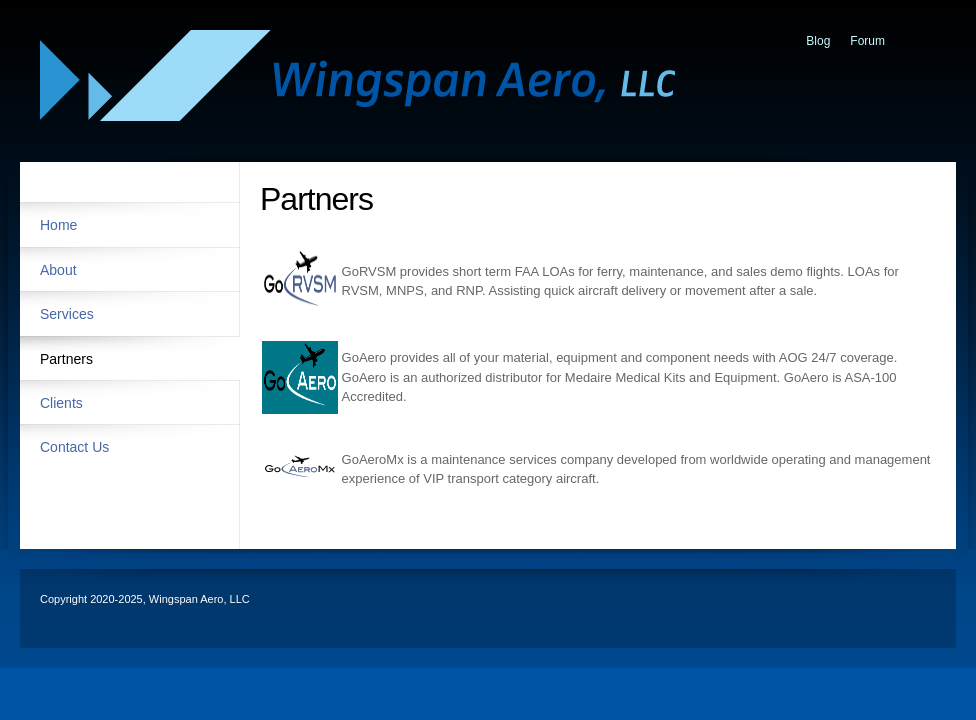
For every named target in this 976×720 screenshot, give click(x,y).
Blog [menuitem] (818, 41)
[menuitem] (130, 224)
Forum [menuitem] (867, 41)
